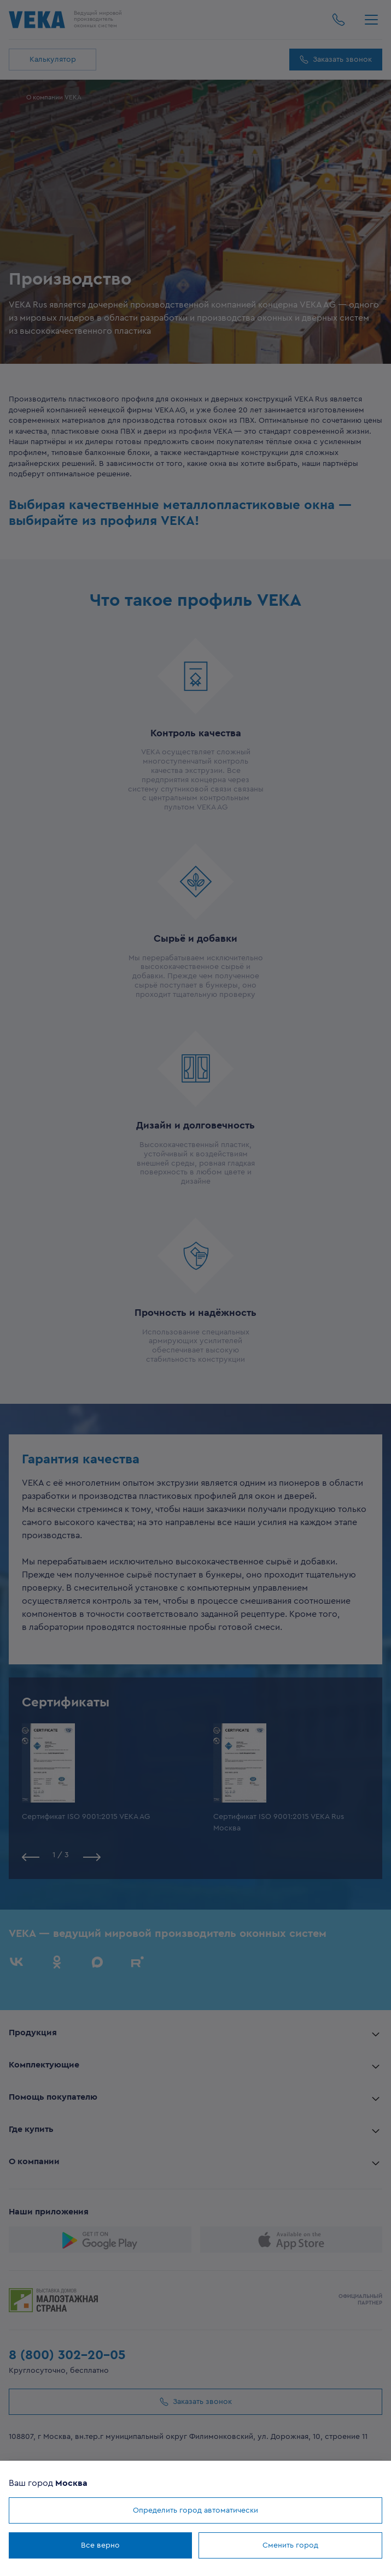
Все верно (100, 2545)
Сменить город (290, 2545)
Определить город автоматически (195, 2510)
